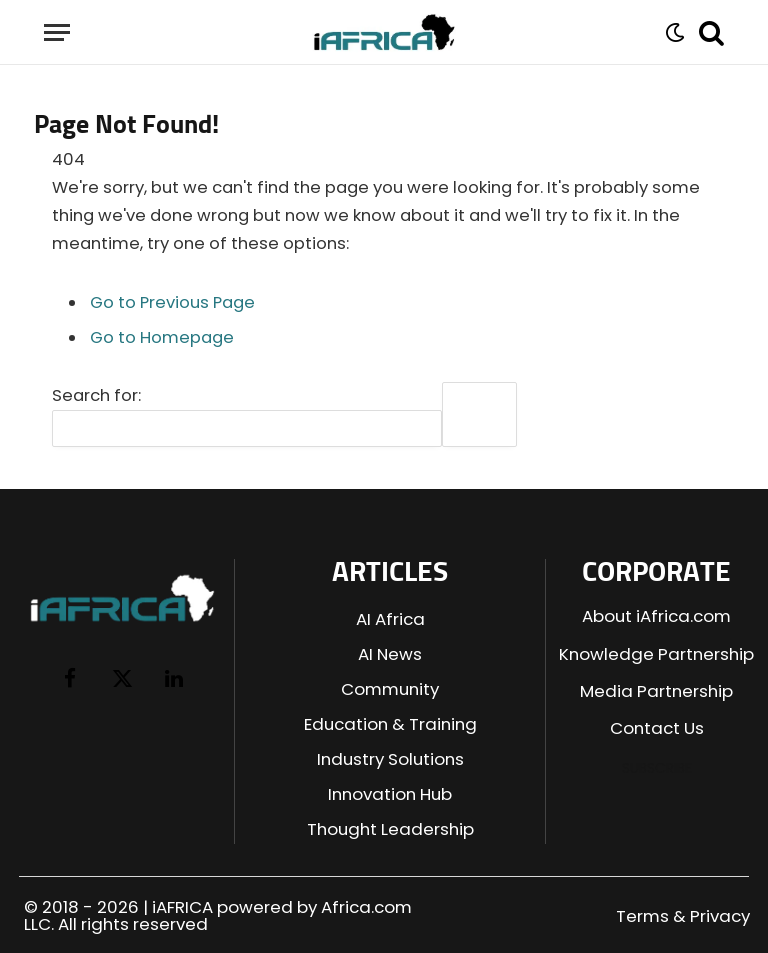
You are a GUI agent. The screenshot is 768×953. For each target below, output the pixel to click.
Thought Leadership (390, 829)
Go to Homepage (162, 337)
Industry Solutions (390, 759)
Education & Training (390, 724)
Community (390, 689)
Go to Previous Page (172, 302)
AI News (390, 654)
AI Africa (390, 619)
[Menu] (57, 32)
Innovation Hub (390, 794)
